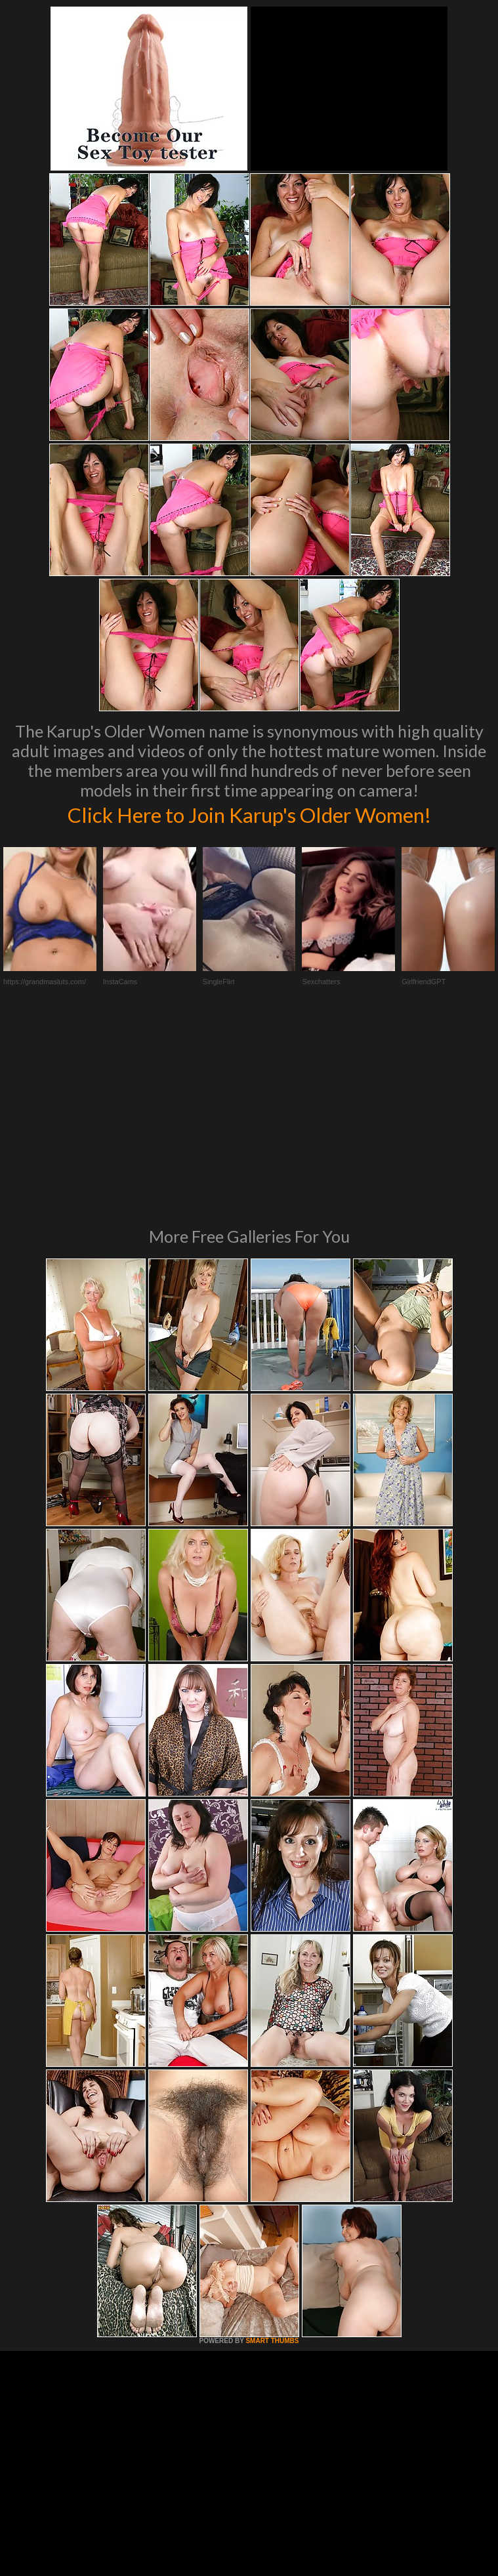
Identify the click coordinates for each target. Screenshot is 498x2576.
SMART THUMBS (272, 2154)
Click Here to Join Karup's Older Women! (249, 813)
